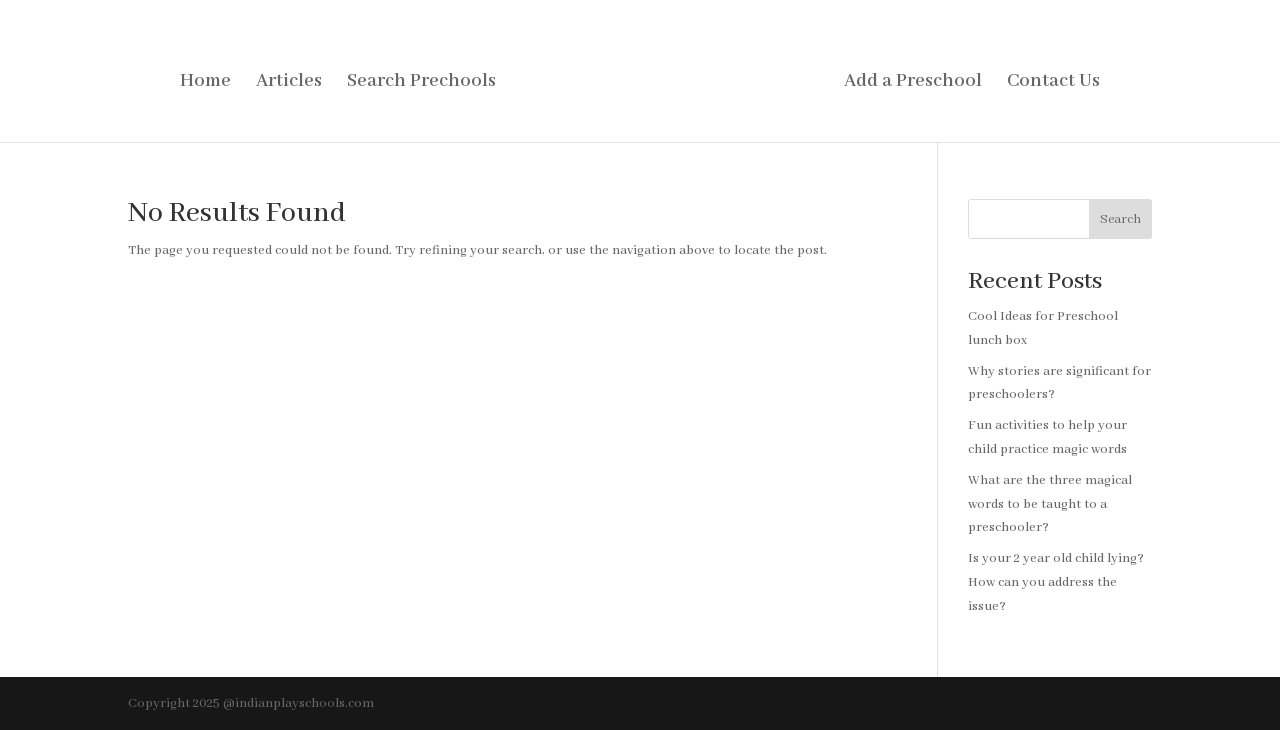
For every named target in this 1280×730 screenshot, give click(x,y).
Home (205, 83)
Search (1120, 219)
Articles (289, 83)
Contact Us (1053, 83)
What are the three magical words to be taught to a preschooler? (1050, 504)
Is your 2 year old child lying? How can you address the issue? (1056, 582)
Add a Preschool (913, 83)
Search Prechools (421, 83)
